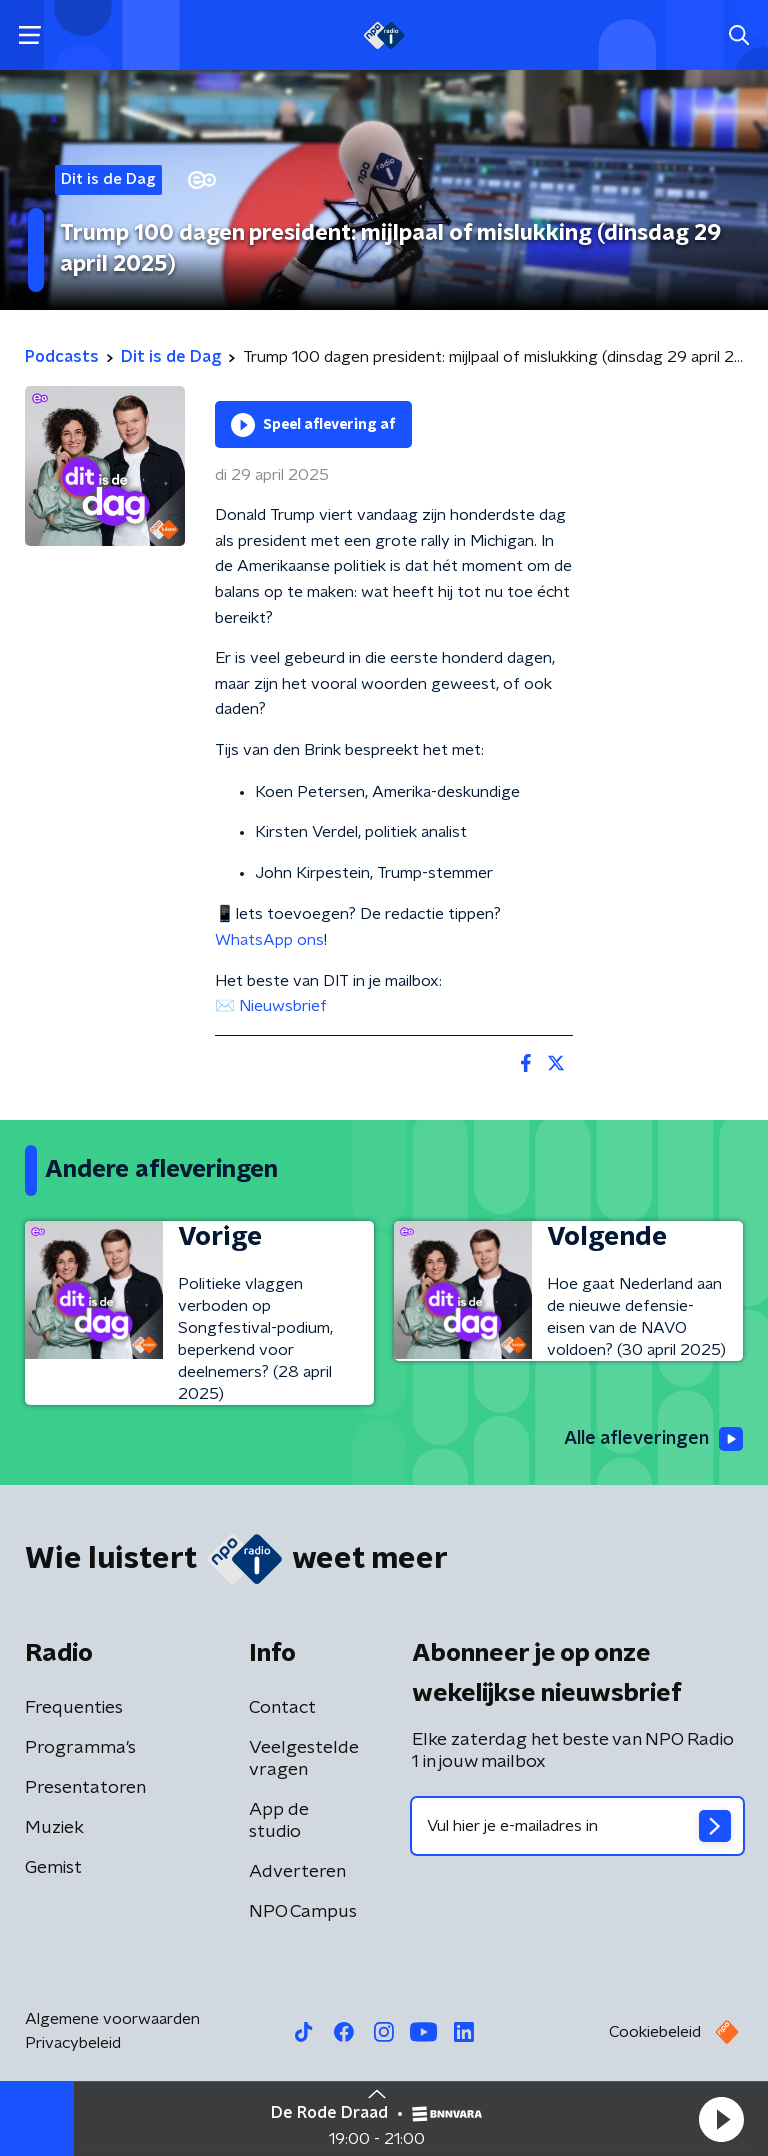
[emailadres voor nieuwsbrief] (577, 1826)
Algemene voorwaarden (112, 2019)
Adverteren (297, 1872)
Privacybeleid (73, 2043)
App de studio (279, 1821)
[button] (721, 2119)
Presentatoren (85, 1788)
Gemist (53, 1868)
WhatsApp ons (269, 940)
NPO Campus (303, 1912)
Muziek (54, 1828)
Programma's (80, 1748)
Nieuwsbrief (283, 1006)
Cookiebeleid (655, 2032)
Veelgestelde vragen (304, 1759)
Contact (282, 1708)
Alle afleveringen (653, 1439)
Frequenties (74, 1708)
